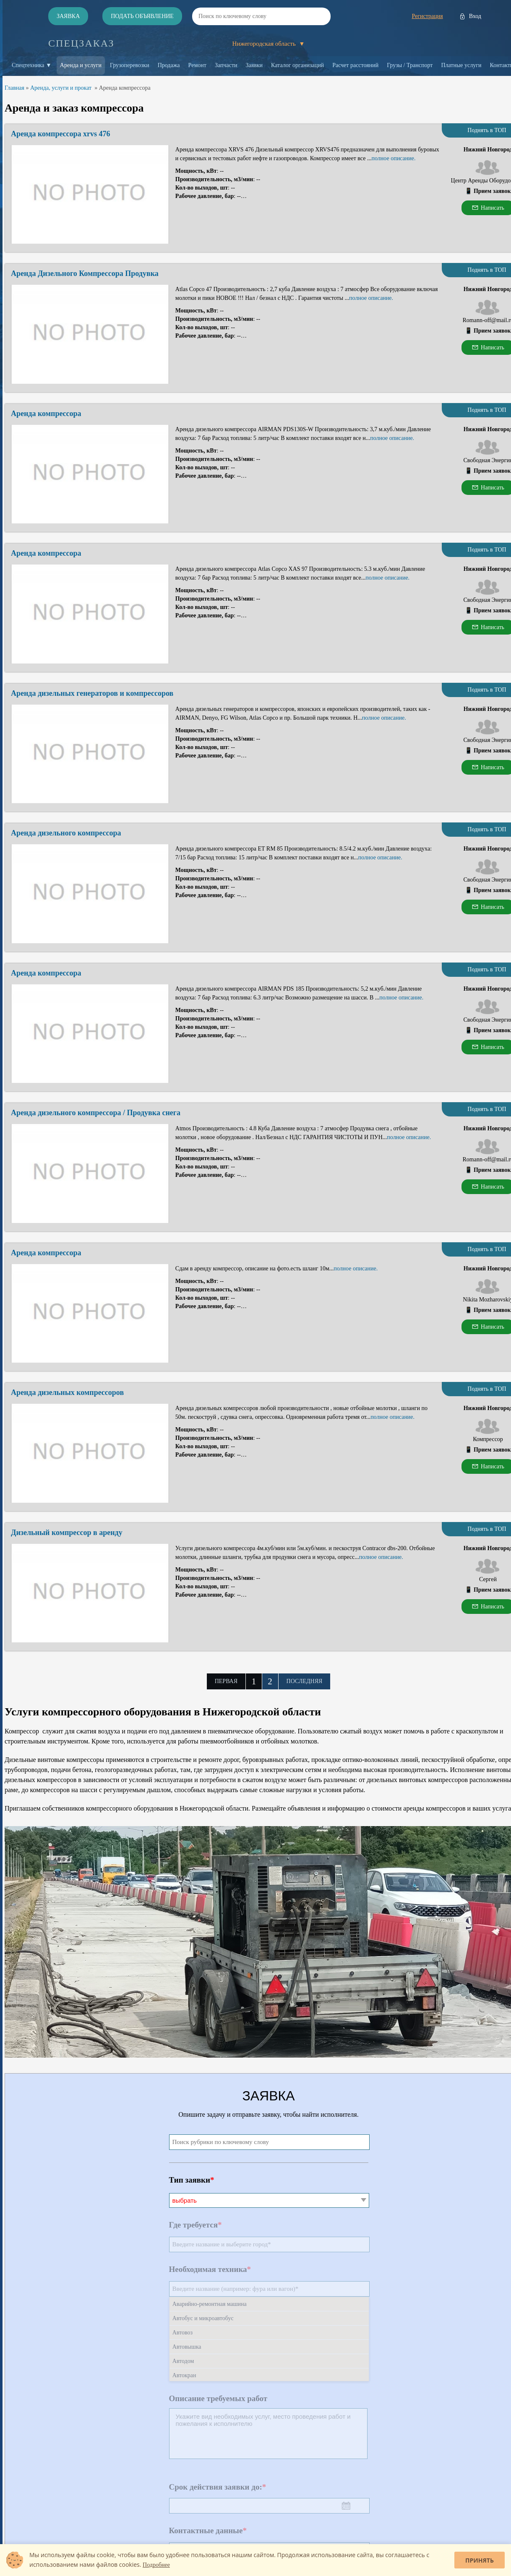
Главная (14, 88)
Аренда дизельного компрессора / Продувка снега (95, 1112)
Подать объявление (142, 16)
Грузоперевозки (129, 65)
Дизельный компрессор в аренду (67, 1532)
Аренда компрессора (46, 413)
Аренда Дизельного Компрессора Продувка (85, 273)
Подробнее (156, 2565)
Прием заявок (492, 191)
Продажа (169, 65)
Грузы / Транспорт (410, 65)
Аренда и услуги (81, 65)
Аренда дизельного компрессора (66, 833)
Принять (479, 2560)
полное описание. (393, 158)
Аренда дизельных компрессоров (67, 1392)
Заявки (254, 65)
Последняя (305, 1681)
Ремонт (197, 65)
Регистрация (427, 16)
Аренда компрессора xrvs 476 (60, 134)
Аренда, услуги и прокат (60, 88)
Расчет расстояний (355, 65)
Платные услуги (461, 65)
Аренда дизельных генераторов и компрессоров (92, 693)
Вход (475, 16)
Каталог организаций (297, 65)
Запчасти (226, 65)
